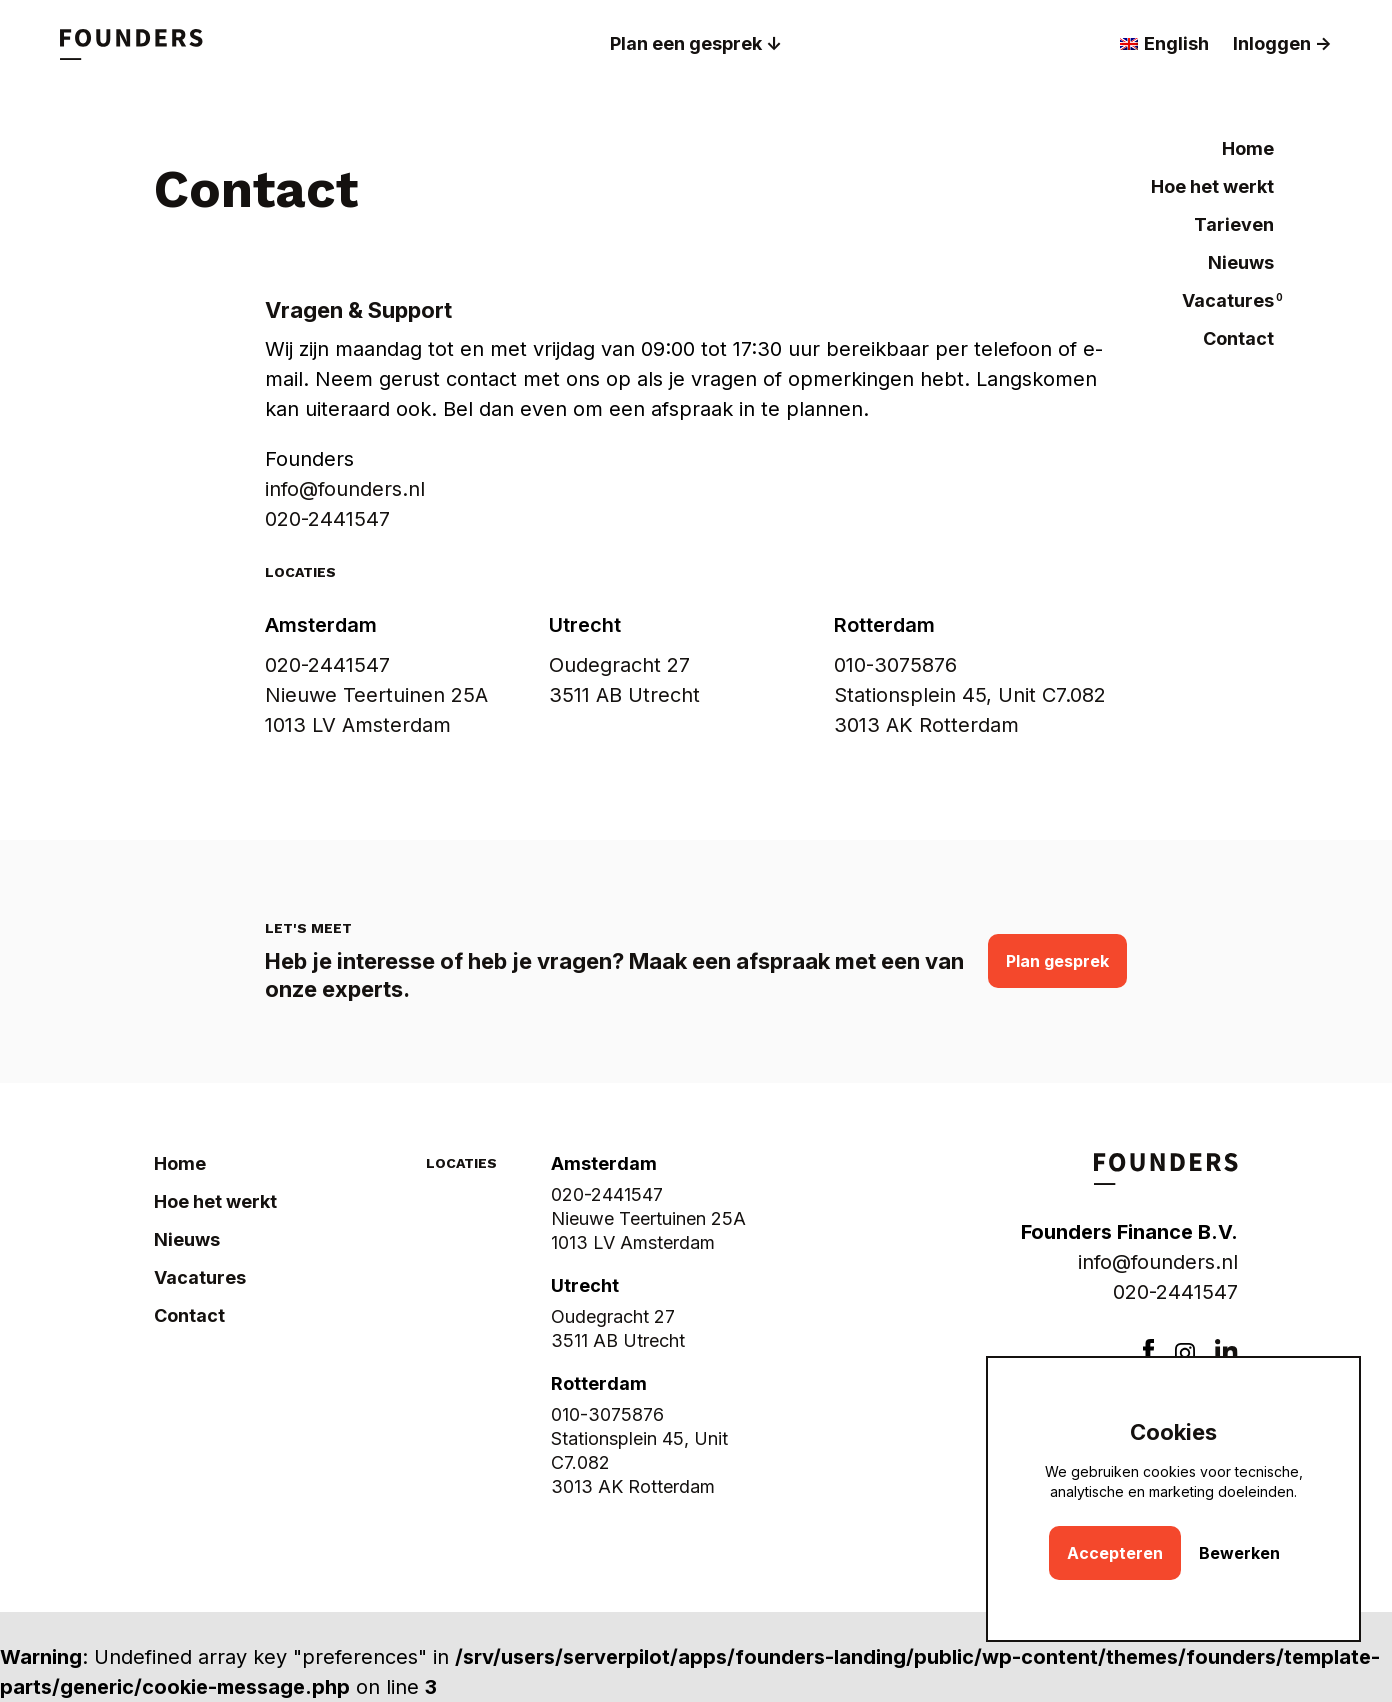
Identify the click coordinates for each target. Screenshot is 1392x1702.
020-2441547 (327, 519)
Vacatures (1228, 300)
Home (1248, 148)
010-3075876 (895, 665)
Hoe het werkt (1212, 186)
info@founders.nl (1158, 1262)
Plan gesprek (1057, 961)
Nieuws (1241, 262)
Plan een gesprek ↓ (696, 43)
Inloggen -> (1282, 43)
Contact (1238, 338)
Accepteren (1115, 1553)
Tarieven (1234, 224)
